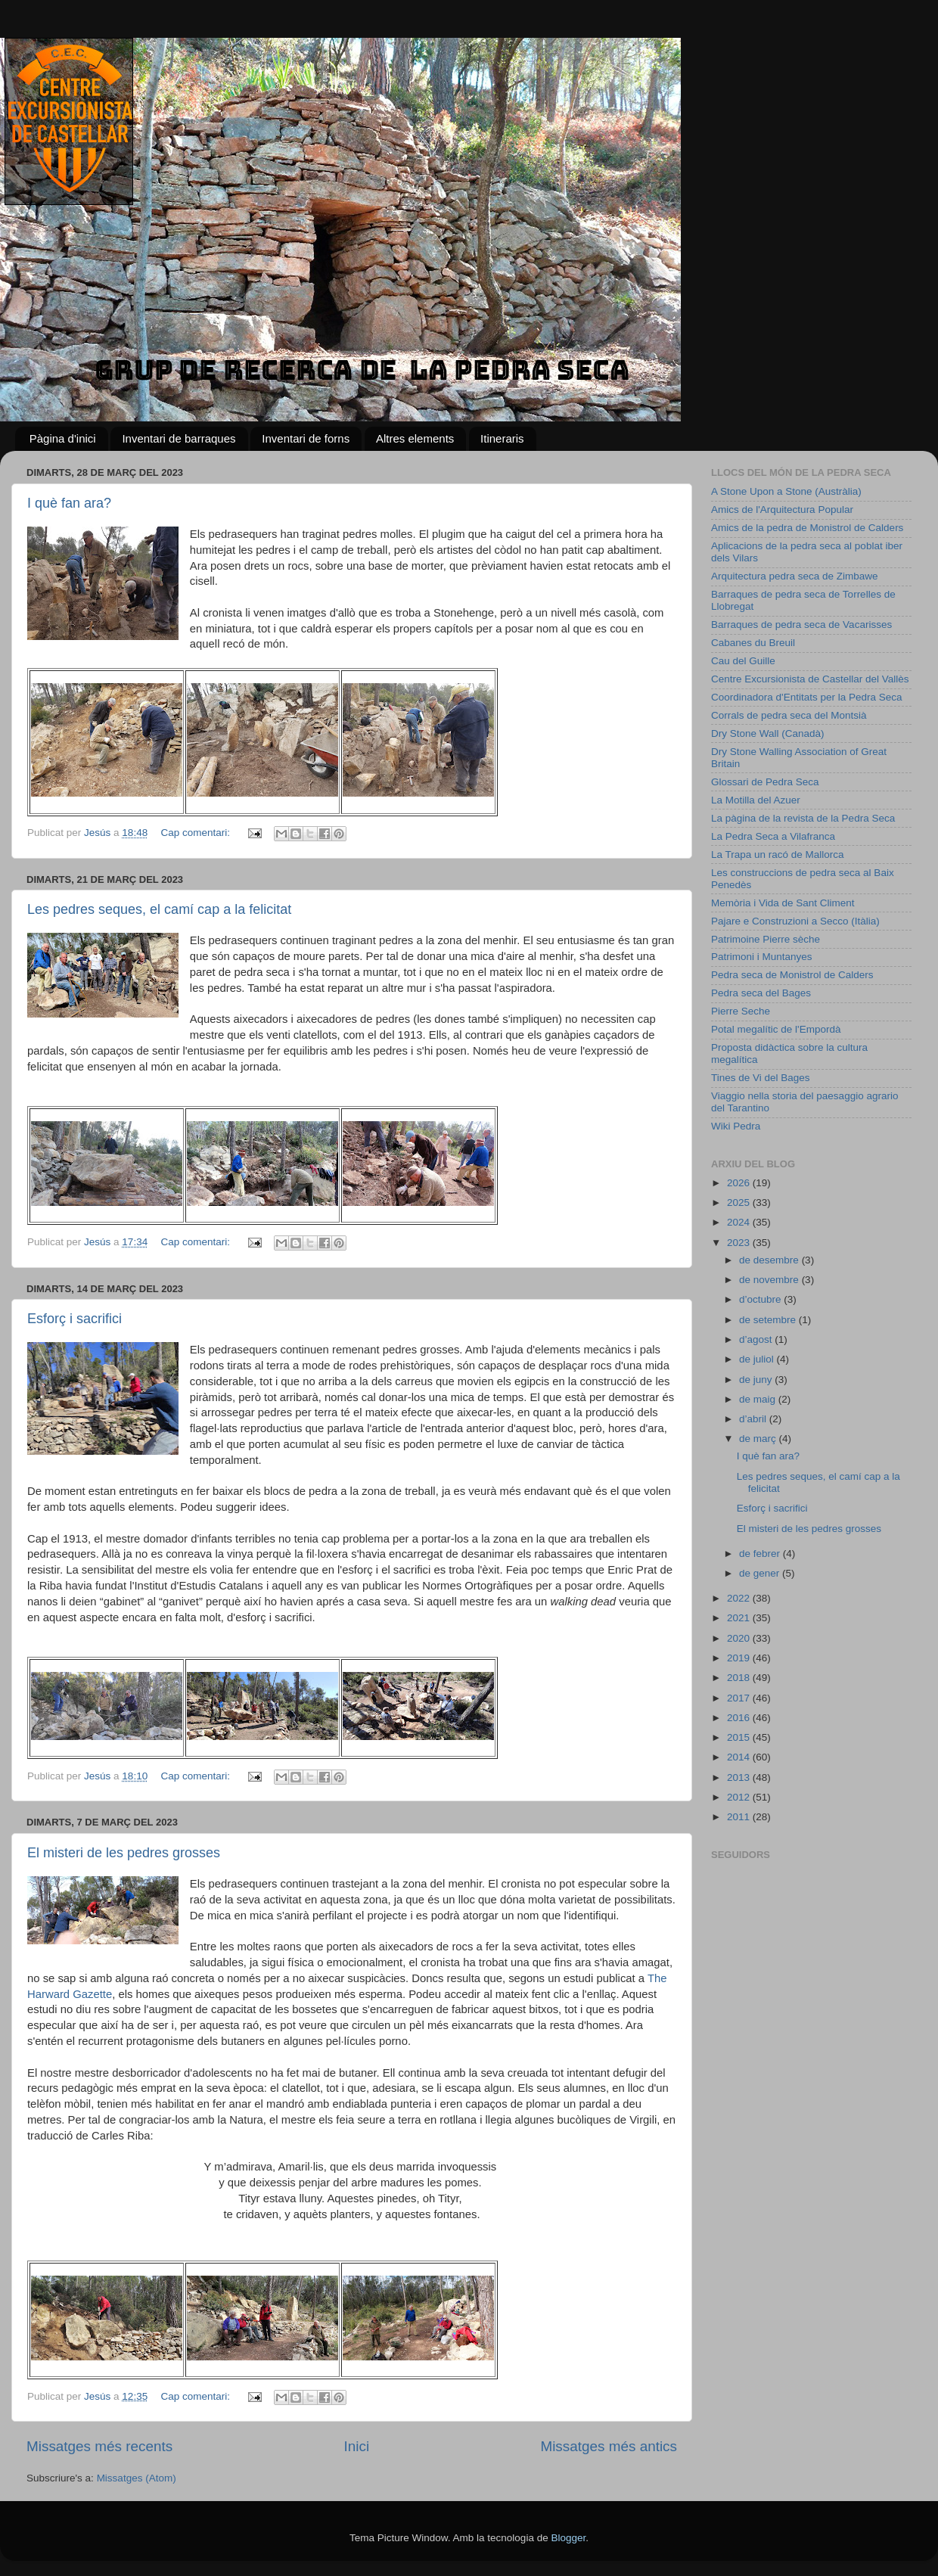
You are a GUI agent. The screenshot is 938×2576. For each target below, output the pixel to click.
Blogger (568, 2537)
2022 (740, 1598)
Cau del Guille (743, 661)
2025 (740, 1202)
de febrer (761, 1553)
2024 (740, 1222)
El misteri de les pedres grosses (123, 1852)
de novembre (770, 1279)
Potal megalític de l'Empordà (775, 1029)
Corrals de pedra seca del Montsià (789, 715)
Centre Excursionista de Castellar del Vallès (810, 679)
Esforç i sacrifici (74, 1318)
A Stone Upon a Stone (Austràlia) (786, 491)
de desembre (770, 1260)
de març (759, 1438)
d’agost (757, 1339)
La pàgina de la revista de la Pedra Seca (803, 818)
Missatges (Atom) (136, 2478)
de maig (758, 1399)
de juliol (758, 1359)
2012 (740, 1797)
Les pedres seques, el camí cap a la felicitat (159, 909)
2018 (740, 1677)
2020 (740, 1638)
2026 (740, 1183)
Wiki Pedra (735, 1126)
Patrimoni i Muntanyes (761, 956)
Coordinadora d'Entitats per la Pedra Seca (806, 697)
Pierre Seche (740, 1011)
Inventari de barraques (178, 438)
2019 (740, 1658)
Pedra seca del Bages (761, 993)
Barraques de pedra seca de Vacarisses (801, 624)
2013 (740, 1777)
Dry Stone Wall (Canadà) (768, 733)
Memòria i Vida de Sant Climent (783, 903)
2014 (740, 1757)
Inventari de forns (305, 438)
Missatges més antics (608, 2446)
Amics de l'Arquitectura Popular (782, 509)
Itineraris (502, 438)
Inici (357, 2446)
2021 (740, 1618)
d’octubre (761, 1299)
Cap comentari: (196, 832)
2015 (740, 1737)
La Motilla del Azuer (755, 800)
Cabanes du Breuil (753, 642)
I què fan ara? (69, 503)
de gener (760, 1573)
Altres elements (415, 438)
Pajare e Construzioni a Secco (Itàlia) (795, 921)
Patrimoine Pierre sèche (765, 939)
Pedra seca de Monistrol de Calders (792, 974)
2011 (740, 1816)
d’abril (754, 1419)
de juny (757, 1379)
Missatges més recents (99, 2446)
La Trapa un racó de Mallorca (777, 854)
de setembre (769, 1319)
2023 (740, 1242)
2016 (740, 1717)
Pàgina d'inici (63, 438)
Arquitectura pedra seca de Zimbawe (794, 576)
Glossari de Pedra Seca (765, 782)
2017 (740, 1698)
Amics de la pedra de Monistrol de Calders (807, 527)
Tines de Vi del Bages (760, 1077)
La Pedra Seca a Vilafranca (773, 836)
